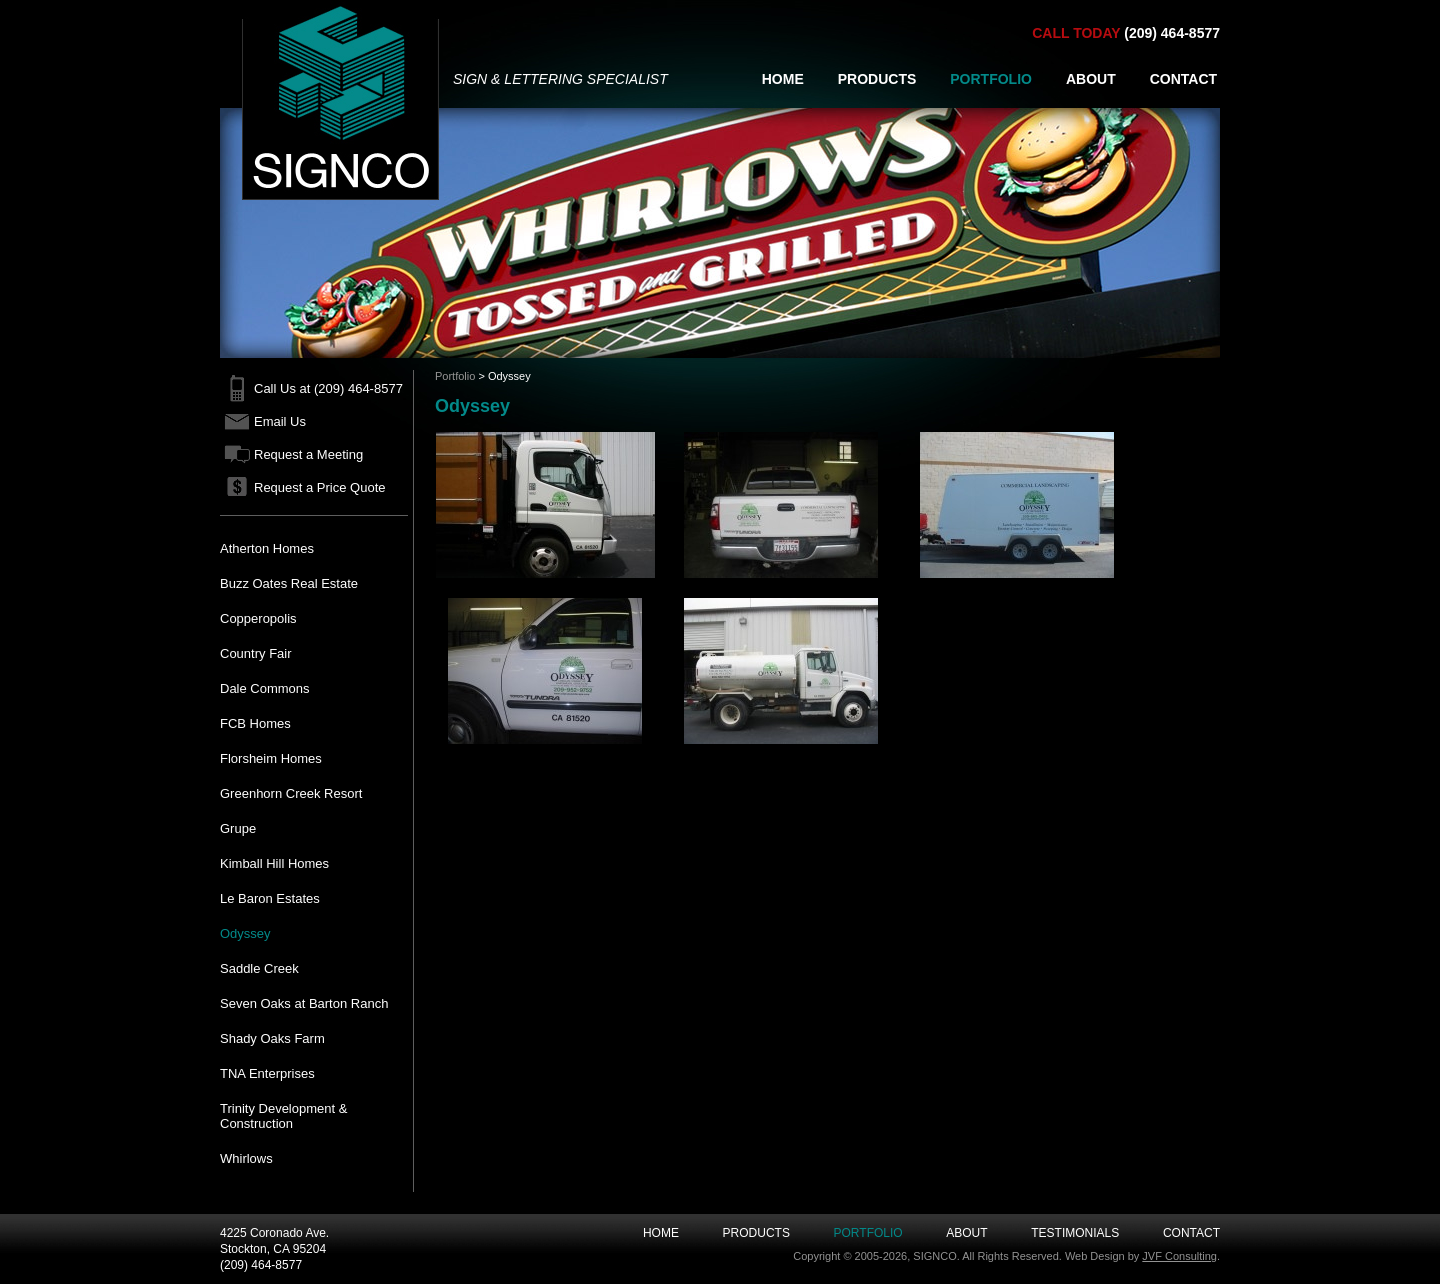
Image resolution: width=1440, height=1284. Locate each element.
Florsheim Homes (271, 758)
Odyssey (245, 933)
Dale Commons (265, 688)
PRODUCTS (877, 79)
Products (756, 1233)
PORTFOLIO (991, 79)
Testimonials (1075, 1233)
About (966, 1233)
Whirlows (246, 1158)
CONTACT (1183, 79)
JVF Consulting (1179, 1256)
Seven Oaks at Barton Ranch (304, 1003)
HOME (783, 79)
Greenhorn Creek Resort (291, 793)
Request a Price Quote (320, 487)
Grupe (238, 828)
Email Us (280, 421)
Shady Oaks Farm (272, 1038)
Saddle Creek (259, 968)
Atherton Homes (267, 548)
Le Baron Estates (270, 898)
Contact (1191, 1233)
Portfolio (455, 376)
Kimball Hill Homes (274, 863)
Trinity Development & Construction (283, 1116)
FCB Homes (255, 723)
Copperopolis (258, 618)
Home (661, 1233)
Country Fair (256, 653)
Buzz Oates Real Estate (289, 583)
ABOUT (1091, 79)
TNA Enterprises (267, 1073)
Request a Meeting (308, 454)
